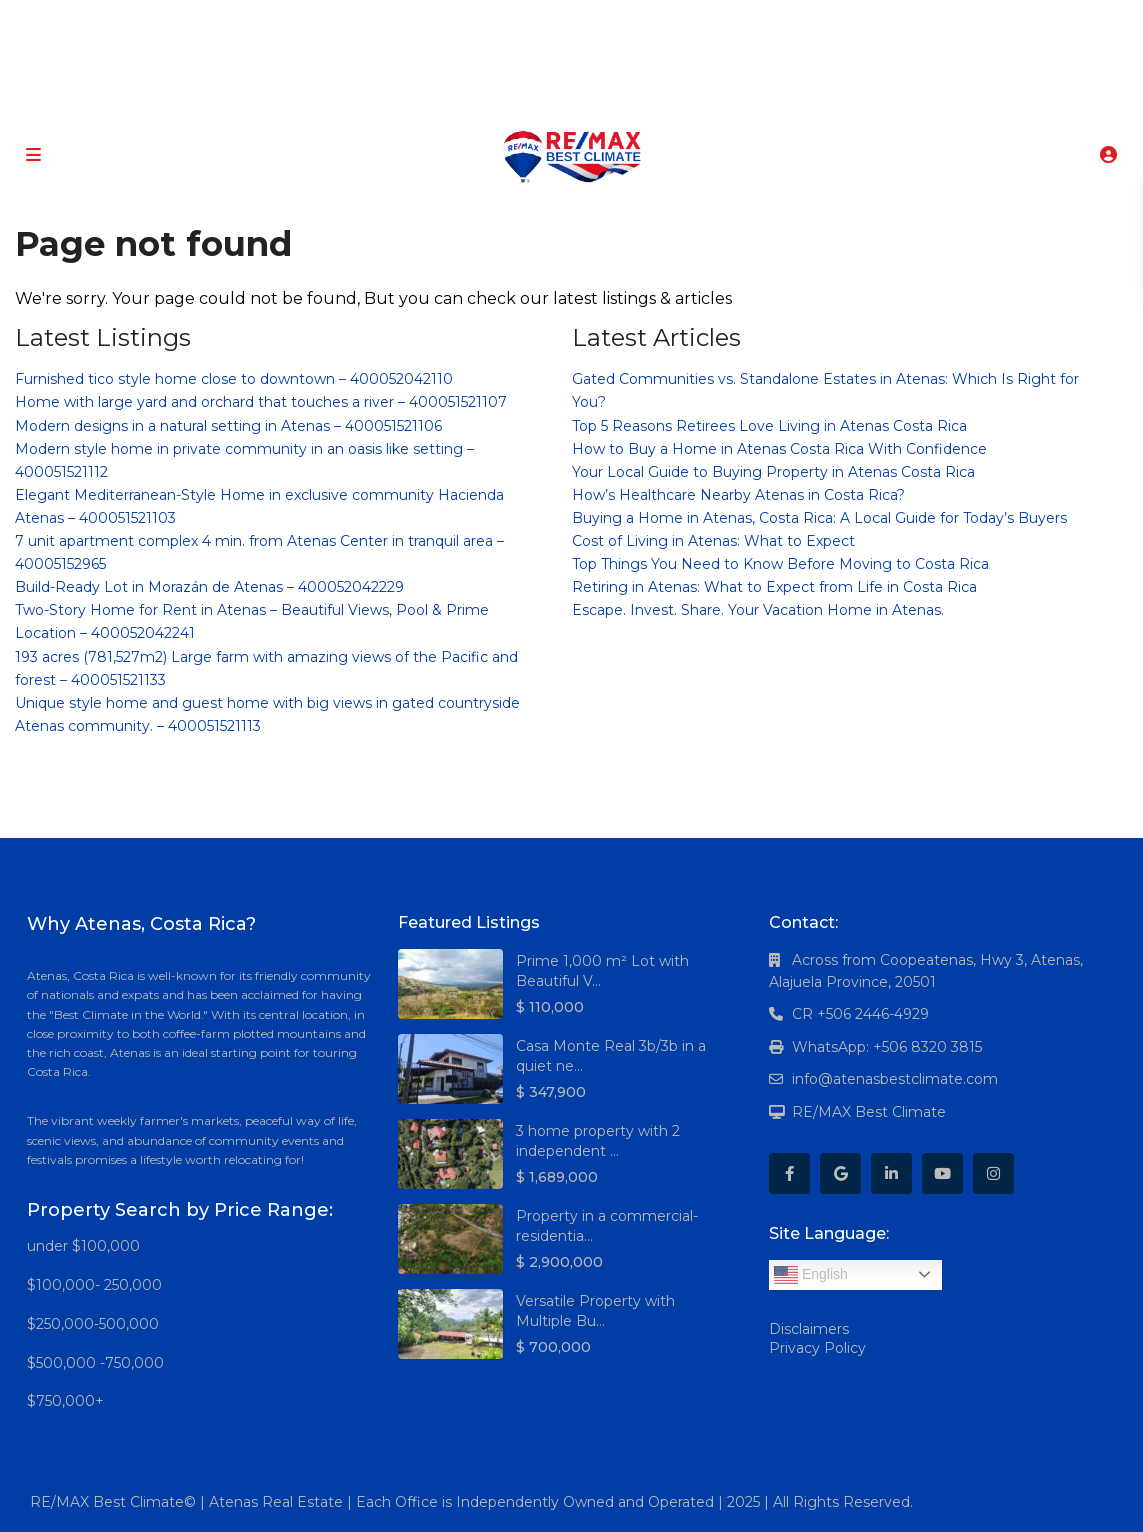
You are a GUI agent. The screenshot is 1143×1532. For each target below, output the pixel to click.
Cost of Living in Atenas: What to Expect (713, 541)
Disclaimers (809, 1329)
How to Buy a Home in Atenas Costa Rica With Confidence (779, 449)
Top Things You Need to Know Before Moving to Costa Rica (780, 564)
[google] (523, 20)
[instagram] (646, 20)
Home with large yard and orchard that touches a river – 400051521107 (261, 402)
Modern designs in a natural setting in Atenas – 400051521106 (228, 426)
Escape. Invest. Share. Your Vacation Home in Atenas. (758, 610)
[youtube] (605, 20)
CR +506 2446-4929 (860, 1014)
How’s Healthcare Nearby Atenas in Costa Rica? (738, 495)
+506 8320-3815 (542, 100)
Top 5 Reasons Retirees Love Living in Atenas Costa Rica (769, 426)
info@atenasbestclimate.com (895, 1079)
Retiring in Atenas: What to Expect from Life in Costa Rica (774, 587)
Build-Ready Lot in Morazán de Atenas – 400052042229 (209, 587)
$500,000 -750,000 (95, 1363)
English (811, 1275)
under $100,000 (83, 1246)
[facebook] (482, 20)
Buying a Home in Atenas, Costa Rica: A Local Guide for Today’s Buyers (819, 518)
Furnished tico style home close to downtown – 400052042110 (234, 379)
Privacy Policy (817, 1348)
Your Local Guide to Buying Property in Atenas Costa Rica (773, 472)
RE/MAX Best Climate (869, 1112)
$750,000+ (65, 1401)
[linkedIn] (564, 20)
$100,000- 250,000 (94, 1285)
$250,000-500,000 (93, 1324)
